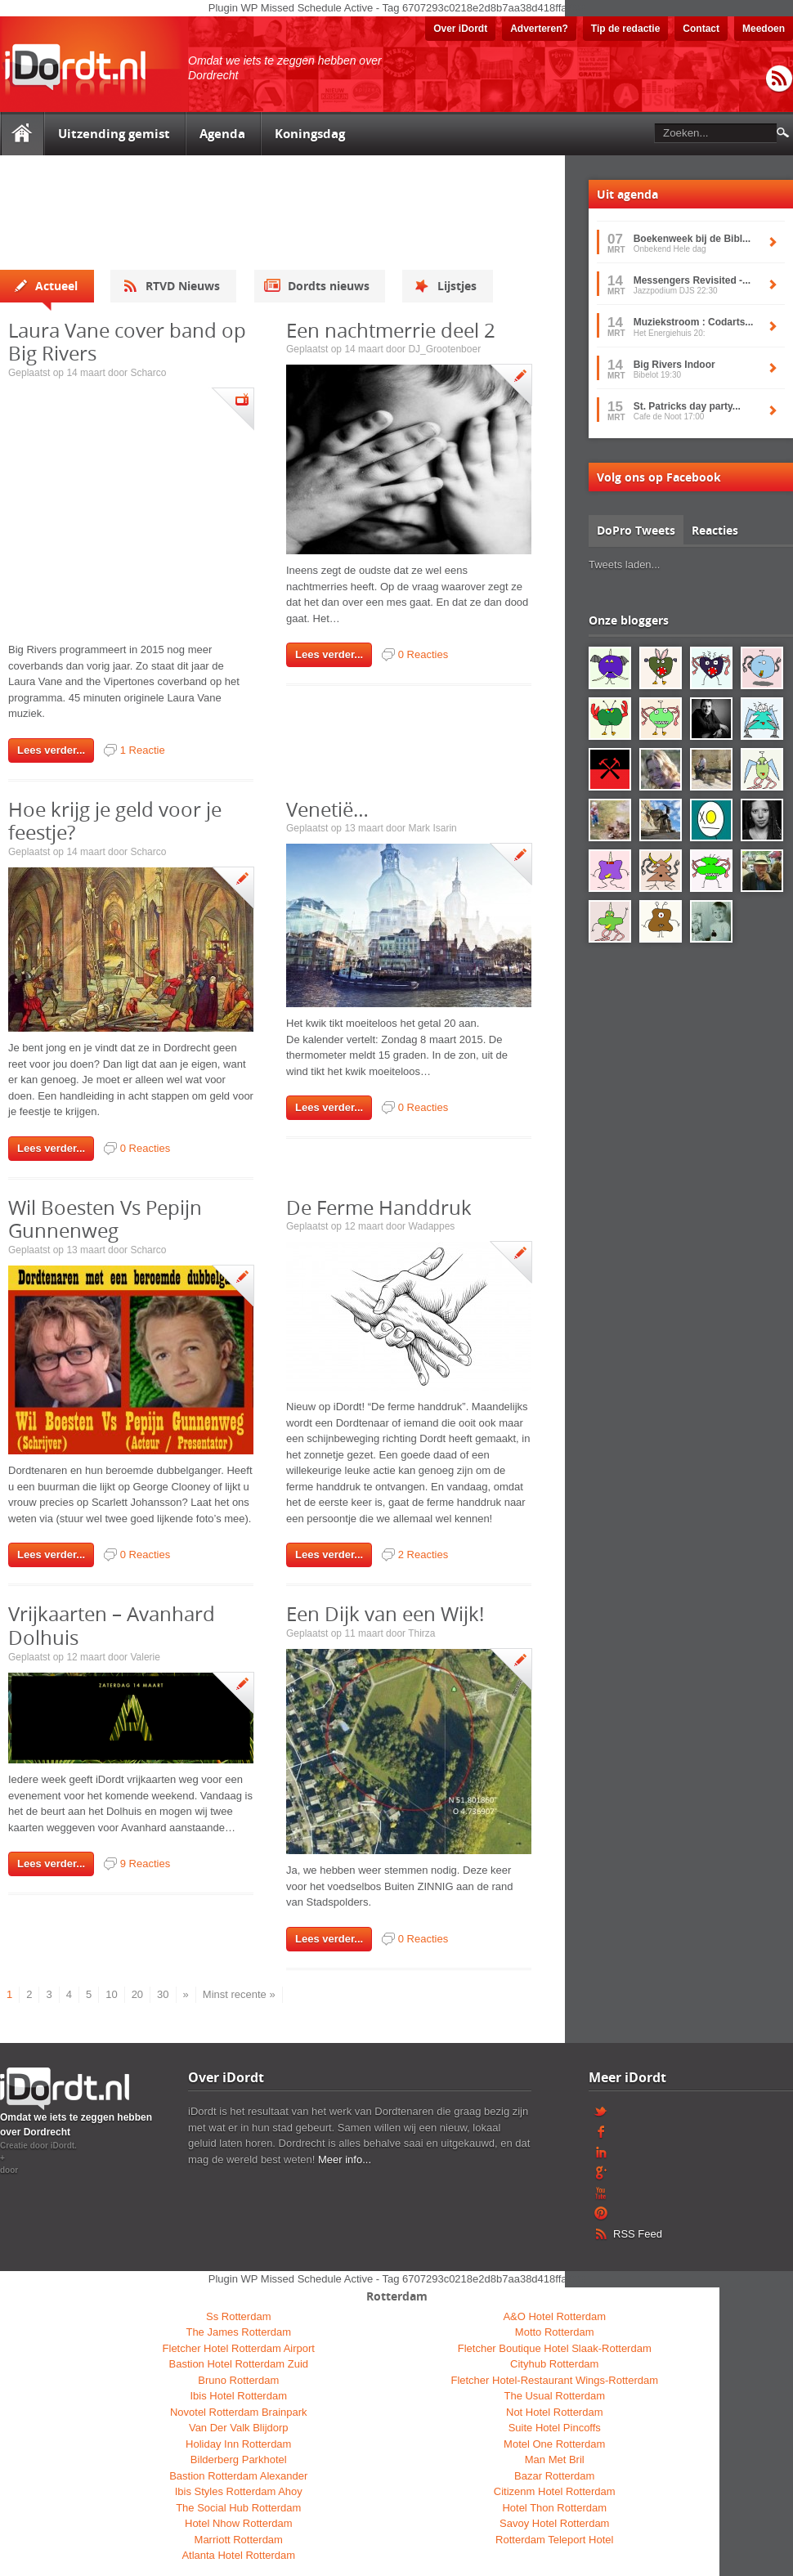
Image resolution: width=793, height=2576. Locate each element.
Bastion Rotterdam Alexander (238, 2476)
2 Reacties (423, 1554)
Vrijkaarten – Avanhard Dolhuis (111, 1626)
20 (137, 1994)
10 (111, 1994)
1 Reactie (142, 750)
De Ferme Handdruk (379, 1207)
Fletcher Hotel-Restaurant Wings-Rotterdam (554, 2380)
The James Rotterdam (238, 2332)
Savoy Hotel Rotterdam (554, 2523)
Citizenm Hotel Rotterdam (555, 2491)
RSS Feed (779, 79)
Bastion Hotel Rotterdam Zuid (238, 2364)
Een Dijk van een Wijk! (385, 1614)
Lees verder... (51, 750)
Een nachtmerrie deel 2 (390, 330)
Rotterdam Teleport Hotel (554, 2539)
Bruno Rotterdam (238, 2380)
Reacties (715, 530)
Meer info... (344, 2159)
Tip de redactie (625, 28)
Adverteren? (539, 28)
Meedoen (763, 28)
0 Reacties (423, 654)
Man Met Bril (555, 2459)
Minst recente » (239, 1994)
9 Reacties (145, 1863)
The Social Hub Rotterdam (238, 2508)
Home (21, 133)
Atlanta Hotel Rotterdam (238, 2555)
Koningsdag (310, 133)
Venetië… (327, 809)
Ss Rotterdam (238, 2316)
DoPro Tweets (636, 530)
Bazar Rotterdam (554, 2476)
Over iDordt (460, 28)
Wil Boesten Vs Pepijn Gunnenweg (105, 1219)
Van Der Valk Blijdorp (239, 2427)
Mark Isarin (432, 828)
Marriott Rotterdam (239, 2539)
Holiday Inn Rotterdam (238, 2444)
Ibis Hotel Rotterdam (239, 2396)
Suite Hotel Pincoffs (555, 2427)
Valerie (144, 1657)
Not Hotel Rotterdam (554, 2412)
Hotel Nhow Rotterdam (239, 2523)
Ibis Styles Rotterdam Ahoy (238, 2491)
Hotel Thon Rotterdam (554, 2508)
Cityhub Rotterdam (554, 2364)
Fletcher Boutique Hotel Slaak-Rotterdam (555, 2348)
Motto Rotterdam (554, 2332)
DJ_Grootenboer (444, 349)
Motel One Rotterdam (554, 2444)
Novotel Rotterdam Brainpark (238, 2412)
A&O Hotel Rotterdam (554, 2316)
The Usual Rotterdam (554, 2396)
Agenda (222, 133)
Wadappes (431, 1226)
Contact (701, 28)
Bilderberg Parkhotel (238, 2459)
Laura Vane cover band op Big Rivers (127, 342)
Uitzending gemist (114, 133)
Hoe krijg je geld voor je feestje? (115, 821)
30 (162, 1994)
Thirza (421, 1633)
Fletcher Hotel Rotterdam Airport (239, 2348)
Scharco (148, 373)
